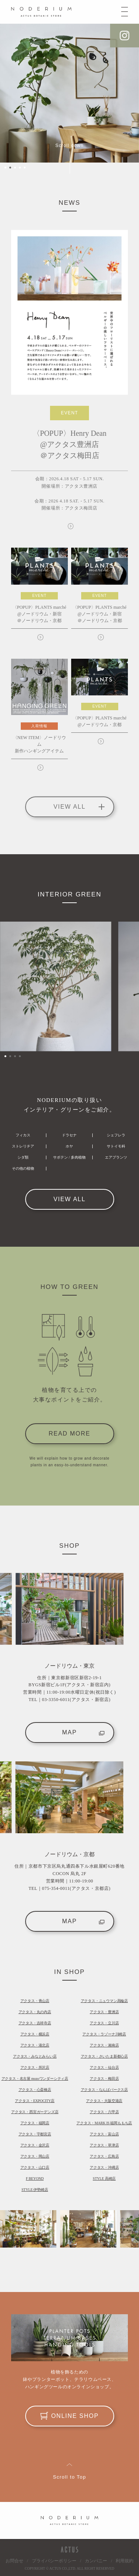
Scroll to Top (69, 2476)
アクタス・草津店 (104, 2145)
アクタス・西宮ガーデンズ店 (34, 2112)
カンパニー (96, 2560)
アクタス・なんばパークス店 (104, 2090)
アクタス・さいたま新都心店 (104, 2056)
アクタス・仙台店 (104, 2067)
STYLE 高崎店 (104, 2178)
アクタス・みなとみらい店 (35, 2056)
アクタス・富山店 (104, 2134)
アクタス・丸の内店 (35, 2012)
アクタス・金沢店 (34, 2145)
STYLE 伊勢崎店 (34, 2190)
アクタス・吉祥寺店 (35, 2023)
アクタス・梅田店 (104, 2078)
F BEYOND (35, 2178)
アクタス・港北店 (34, 2045)
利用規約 (124, 2560)
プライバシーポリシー (54, 2560)
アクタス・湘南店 (104, 2045)
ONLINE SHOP (69, 2416)
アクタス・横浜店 (34, 2034)
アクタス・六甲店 (104, 2112)
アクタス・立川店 (104, 2023)
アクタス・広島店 (104, 2156)
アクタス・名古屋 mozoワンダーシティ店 (34, 2078)
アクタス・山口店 (34, 2167)
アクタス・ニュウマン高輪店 (104, 2001)
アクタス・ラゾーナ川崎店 (104, 2034)
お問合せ (14, 2560)
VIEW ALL (69, 1199)
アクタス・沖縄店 (104, 2167)
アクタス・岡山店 (34, 2156)
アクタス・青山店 (34, 2001)
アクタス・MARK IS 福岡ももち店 (104, 2123)
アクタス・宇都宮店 (35, 2134)
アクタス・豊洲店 (104, 2012)
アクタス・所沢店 (34, 2067)
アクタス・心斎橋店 (35, 2090)
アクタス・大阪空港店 (104, 2101)
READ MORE (69, 1433)
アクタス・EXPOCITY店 (34, 2101)
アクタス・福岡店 (34, 2123)
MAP (83, 1732)
